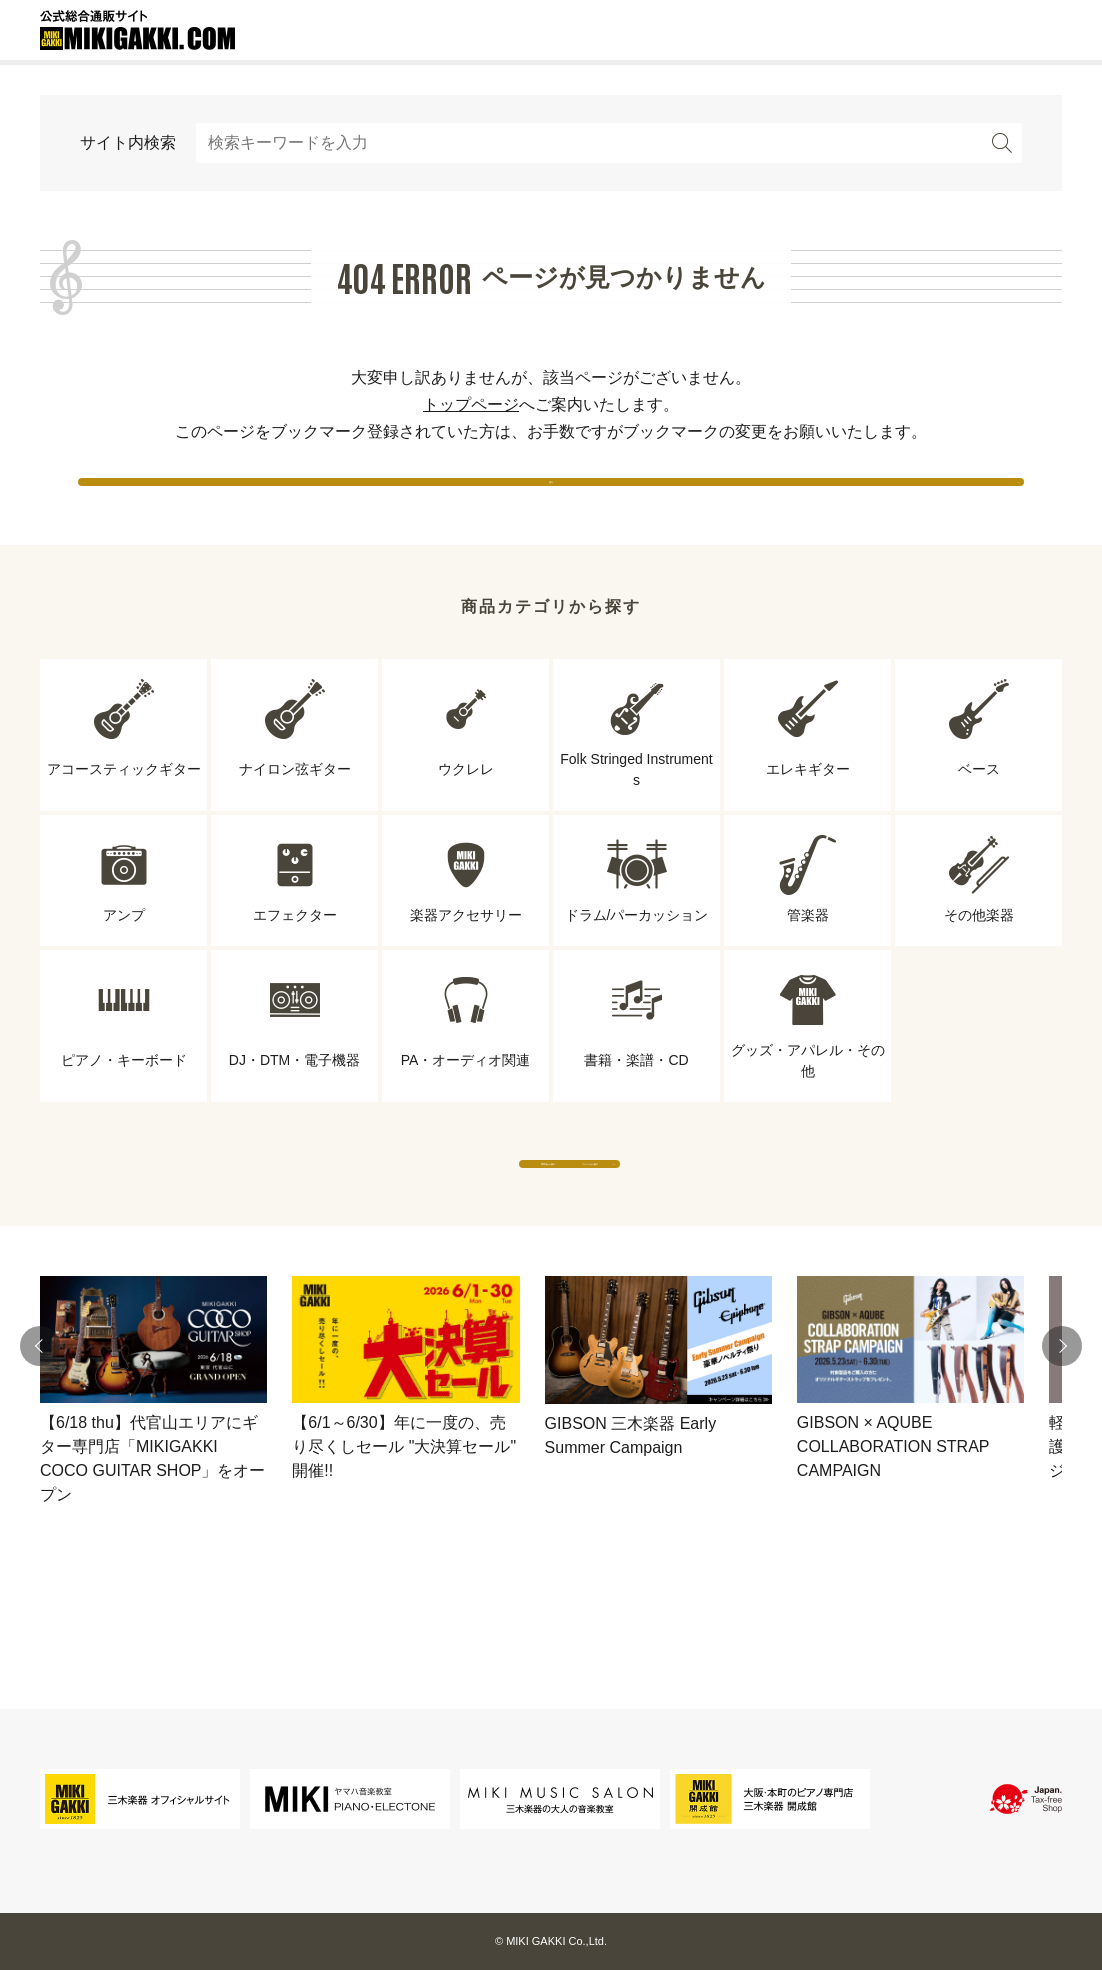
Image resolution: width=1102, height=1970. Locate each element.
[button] (40, 1424)
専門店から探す (366, 1221)
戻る (551, 499)
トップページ (471, 404)
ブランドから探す (736, 1221)
